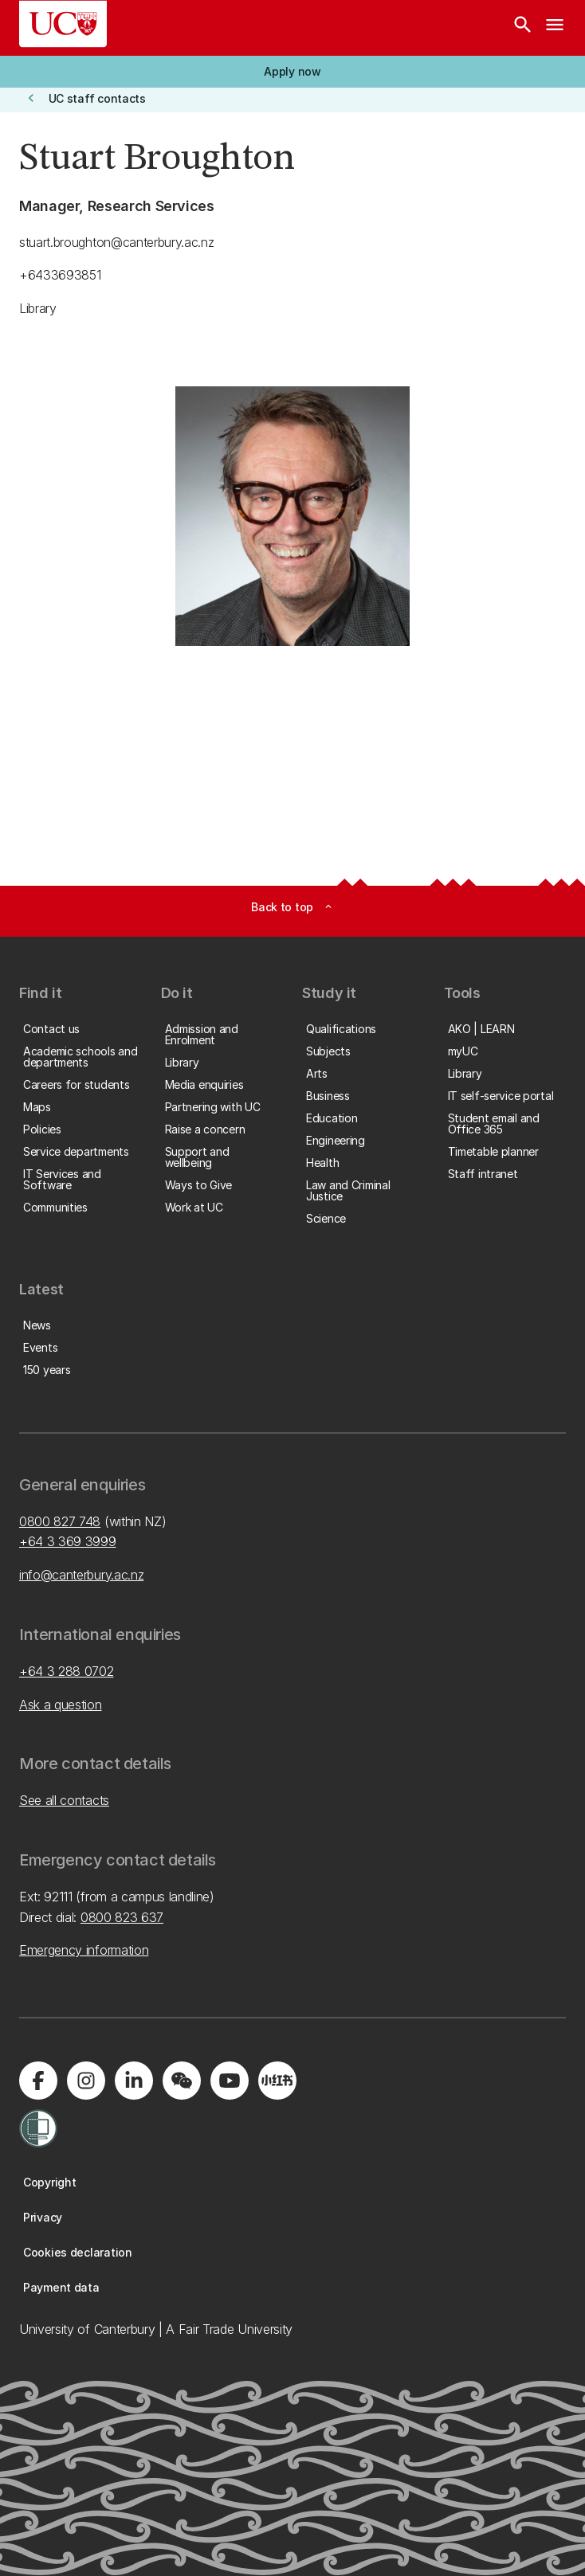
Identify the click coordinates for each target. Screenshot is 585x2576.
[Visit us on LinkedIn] (134, 2080)
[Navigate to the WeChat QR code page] (182, 2080)
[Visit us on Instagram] (86, 2080)
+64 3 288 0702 (66, 1671)
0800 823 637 (121, 1917)
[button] (292, 72)
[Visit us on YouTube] (229, 2080)
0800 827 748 (59, 1521)
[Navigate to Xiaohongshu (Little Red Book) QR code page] (277, 2080)
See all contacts (64, 1800)
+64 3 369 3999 (67, 1541)
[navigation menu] (555, 28)
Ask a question (60, 1705)
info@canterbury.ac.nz (81, 1575)
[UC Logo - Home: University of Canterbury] (63, 24)
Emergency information (83, 1950)
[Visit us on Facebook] (38, 2080)
